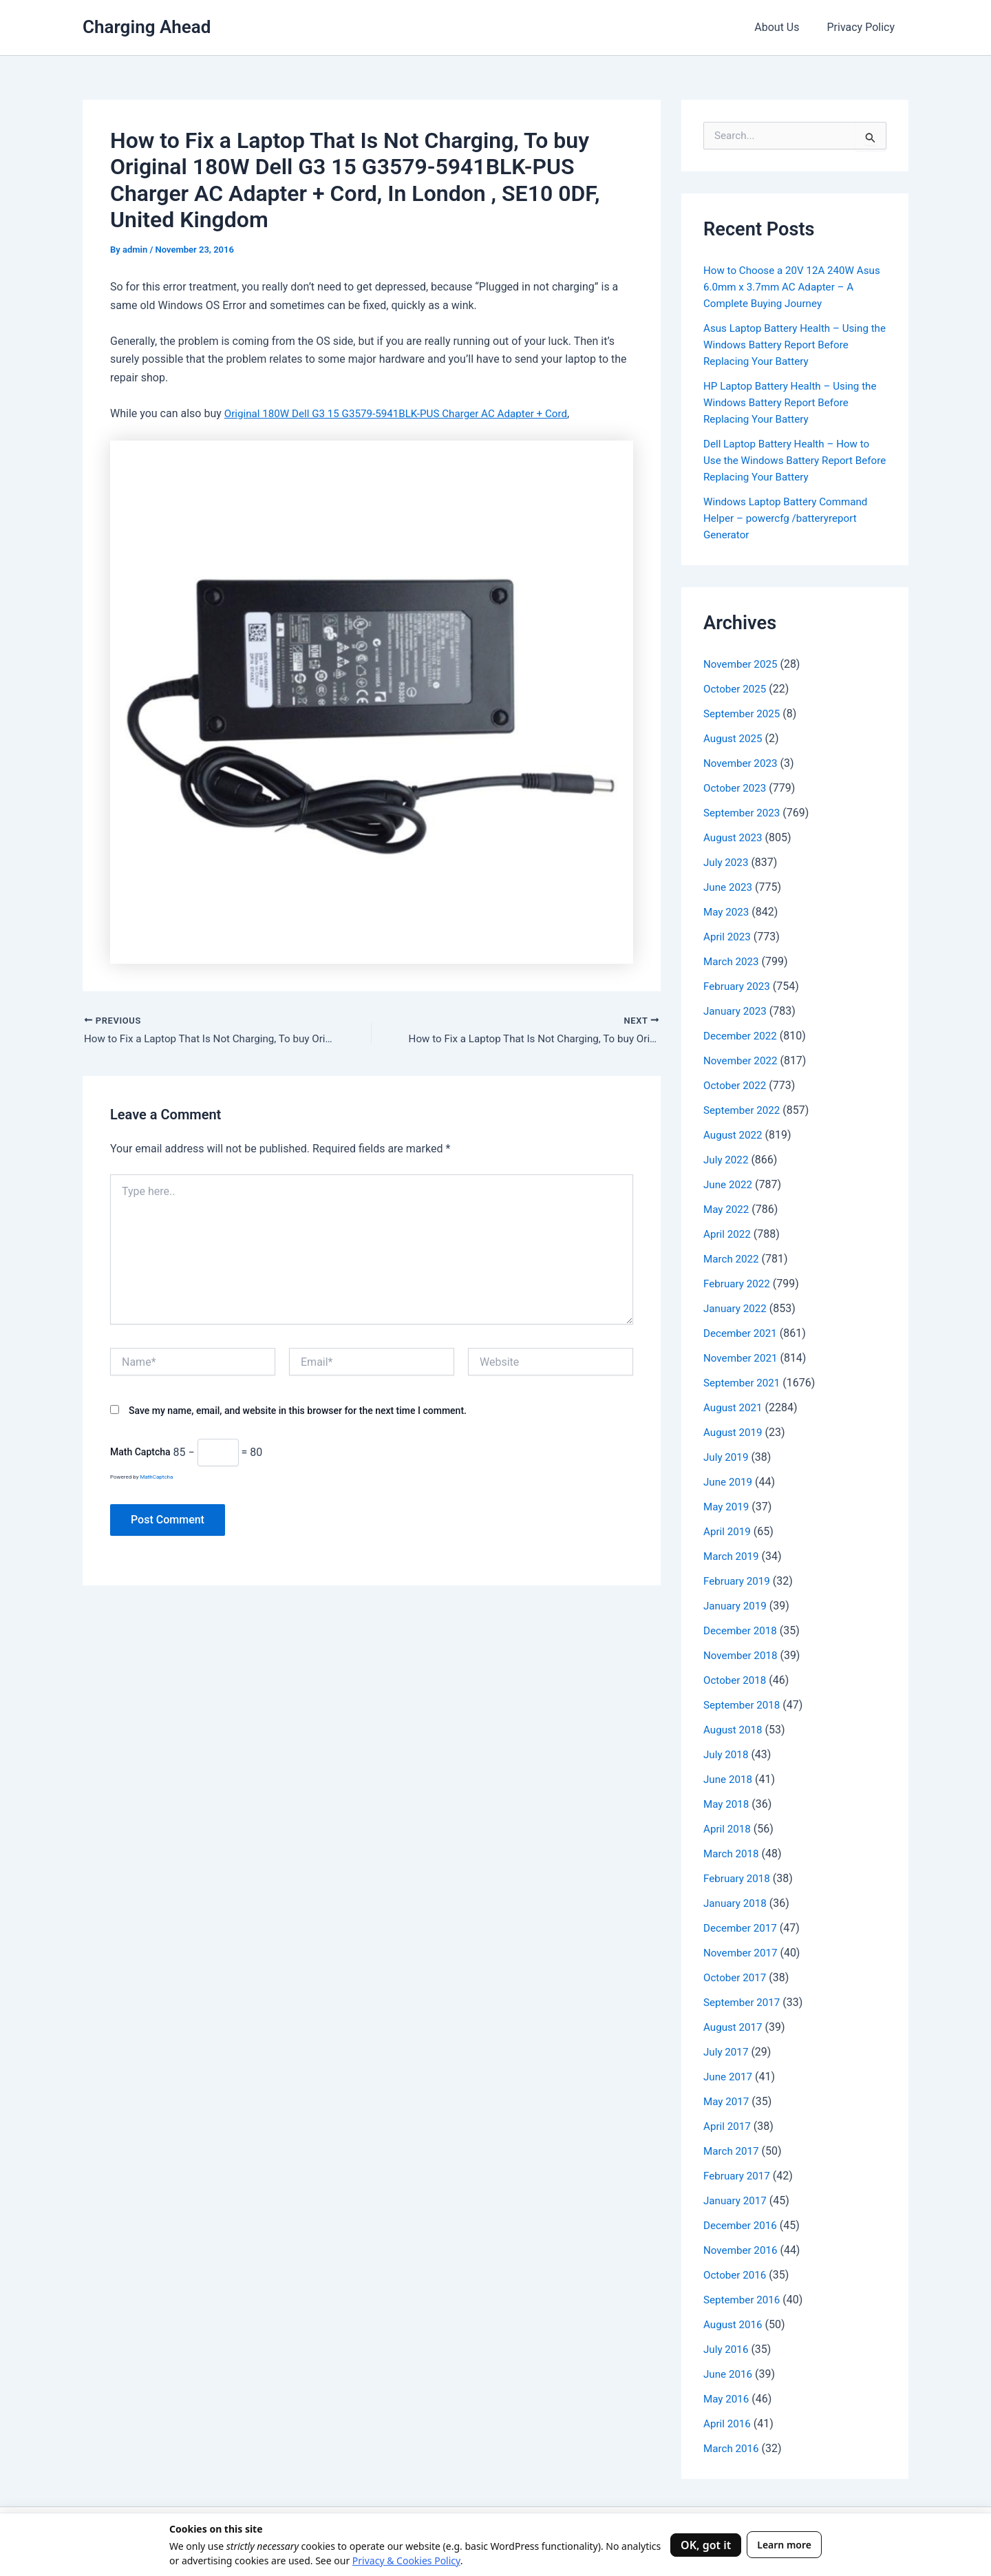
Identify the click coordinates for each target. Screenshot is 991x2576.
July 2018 (727, 1754)
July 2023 (727, 862)
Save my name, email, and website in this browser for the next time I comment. (298, 1411)
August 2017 (734, 2027)
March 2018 (732, 1853)
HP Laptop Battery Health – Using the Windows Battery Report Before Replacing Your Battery (794, 402)
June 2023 (729, 887)
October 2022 (736, 1085)
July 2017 (727, 2051)
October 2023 (736, 787)
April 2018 (728, 1828)
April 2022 (728, 1234)
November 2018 (742, 1655)
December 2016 (742, 2225)
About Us (785, 27)
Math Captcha (140, 1453)
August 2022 (734, 1134)
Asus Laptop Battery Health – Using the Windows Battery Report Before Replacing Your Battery (790, 344)
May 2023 (727, 911)
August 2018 (734, 1729)
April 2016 (728, 2423)
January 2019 (736, 1605)
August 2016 (734, 2324)
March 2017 (732, 2150)
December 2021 (742, 1333)
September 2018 (744, 1704)
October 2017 (736, 1977)
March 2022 (732, 1258)
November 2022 (742, 1060)
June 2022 (729, 1184)
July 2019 (727, 1457)
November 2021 (742, 1357)
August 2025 (734, 738)
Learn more (784, 2544)
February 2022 (738, 1283)
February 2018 (738, 1878)
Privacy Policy (864, 27)
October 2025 (736, 688)
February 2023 (738, 986)
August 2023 (734, 837)
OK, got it (706, 2545)
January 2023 (736, 1010)
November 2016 (742, 2250)
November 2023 (742, 763)
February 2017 (738, 2175)
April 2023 (728, 936)
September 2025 (744, 713)
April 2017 (728, 2126)
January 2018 (736, 1903)
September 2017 (744, 2002)
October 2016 (736, 2274)
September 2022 (744, 1110)
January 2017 (736, 2200)
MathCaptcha (156, 1479)
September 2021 (744, 1382)
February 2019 (738, 1580)
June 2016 (729, 2373)
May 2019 (727, 1506)
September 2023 (744, 812)
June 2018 (729, 1779)
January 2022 (736, 1308)
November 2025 (742, 664)
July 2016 (727, 2349)
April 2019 (728, 1531)
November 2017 (742, 1952)
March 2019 (732, 1556)
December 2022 (742, 1035)
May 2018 (727, 1803)
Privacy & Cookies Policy (406, 2560)
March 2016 (732, 2448)
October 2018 (736, 1680)
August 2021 (734, 1407)
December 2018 (742, 1630)
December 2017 (742, 1927)
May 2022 (727, 1209)
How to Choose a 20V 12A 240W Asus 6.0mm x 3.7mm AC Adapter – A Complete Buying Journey (791, 287)
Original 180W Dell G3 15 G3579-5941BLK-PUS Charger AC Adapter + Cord (405, 413)
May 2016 (727, 2398)
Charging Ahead (147, 27)
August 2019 (734, 1432)
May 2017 (727, 2101)
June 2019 (729, 1481)
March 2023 (732, 961)
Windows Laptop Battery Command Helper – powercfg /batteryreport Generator (790, 518)
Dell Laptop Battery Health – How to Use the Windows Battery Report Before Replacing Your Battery (791, 460)
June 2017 (729, 2076)
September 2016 (744, 2299)
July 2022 (727, 1159)
